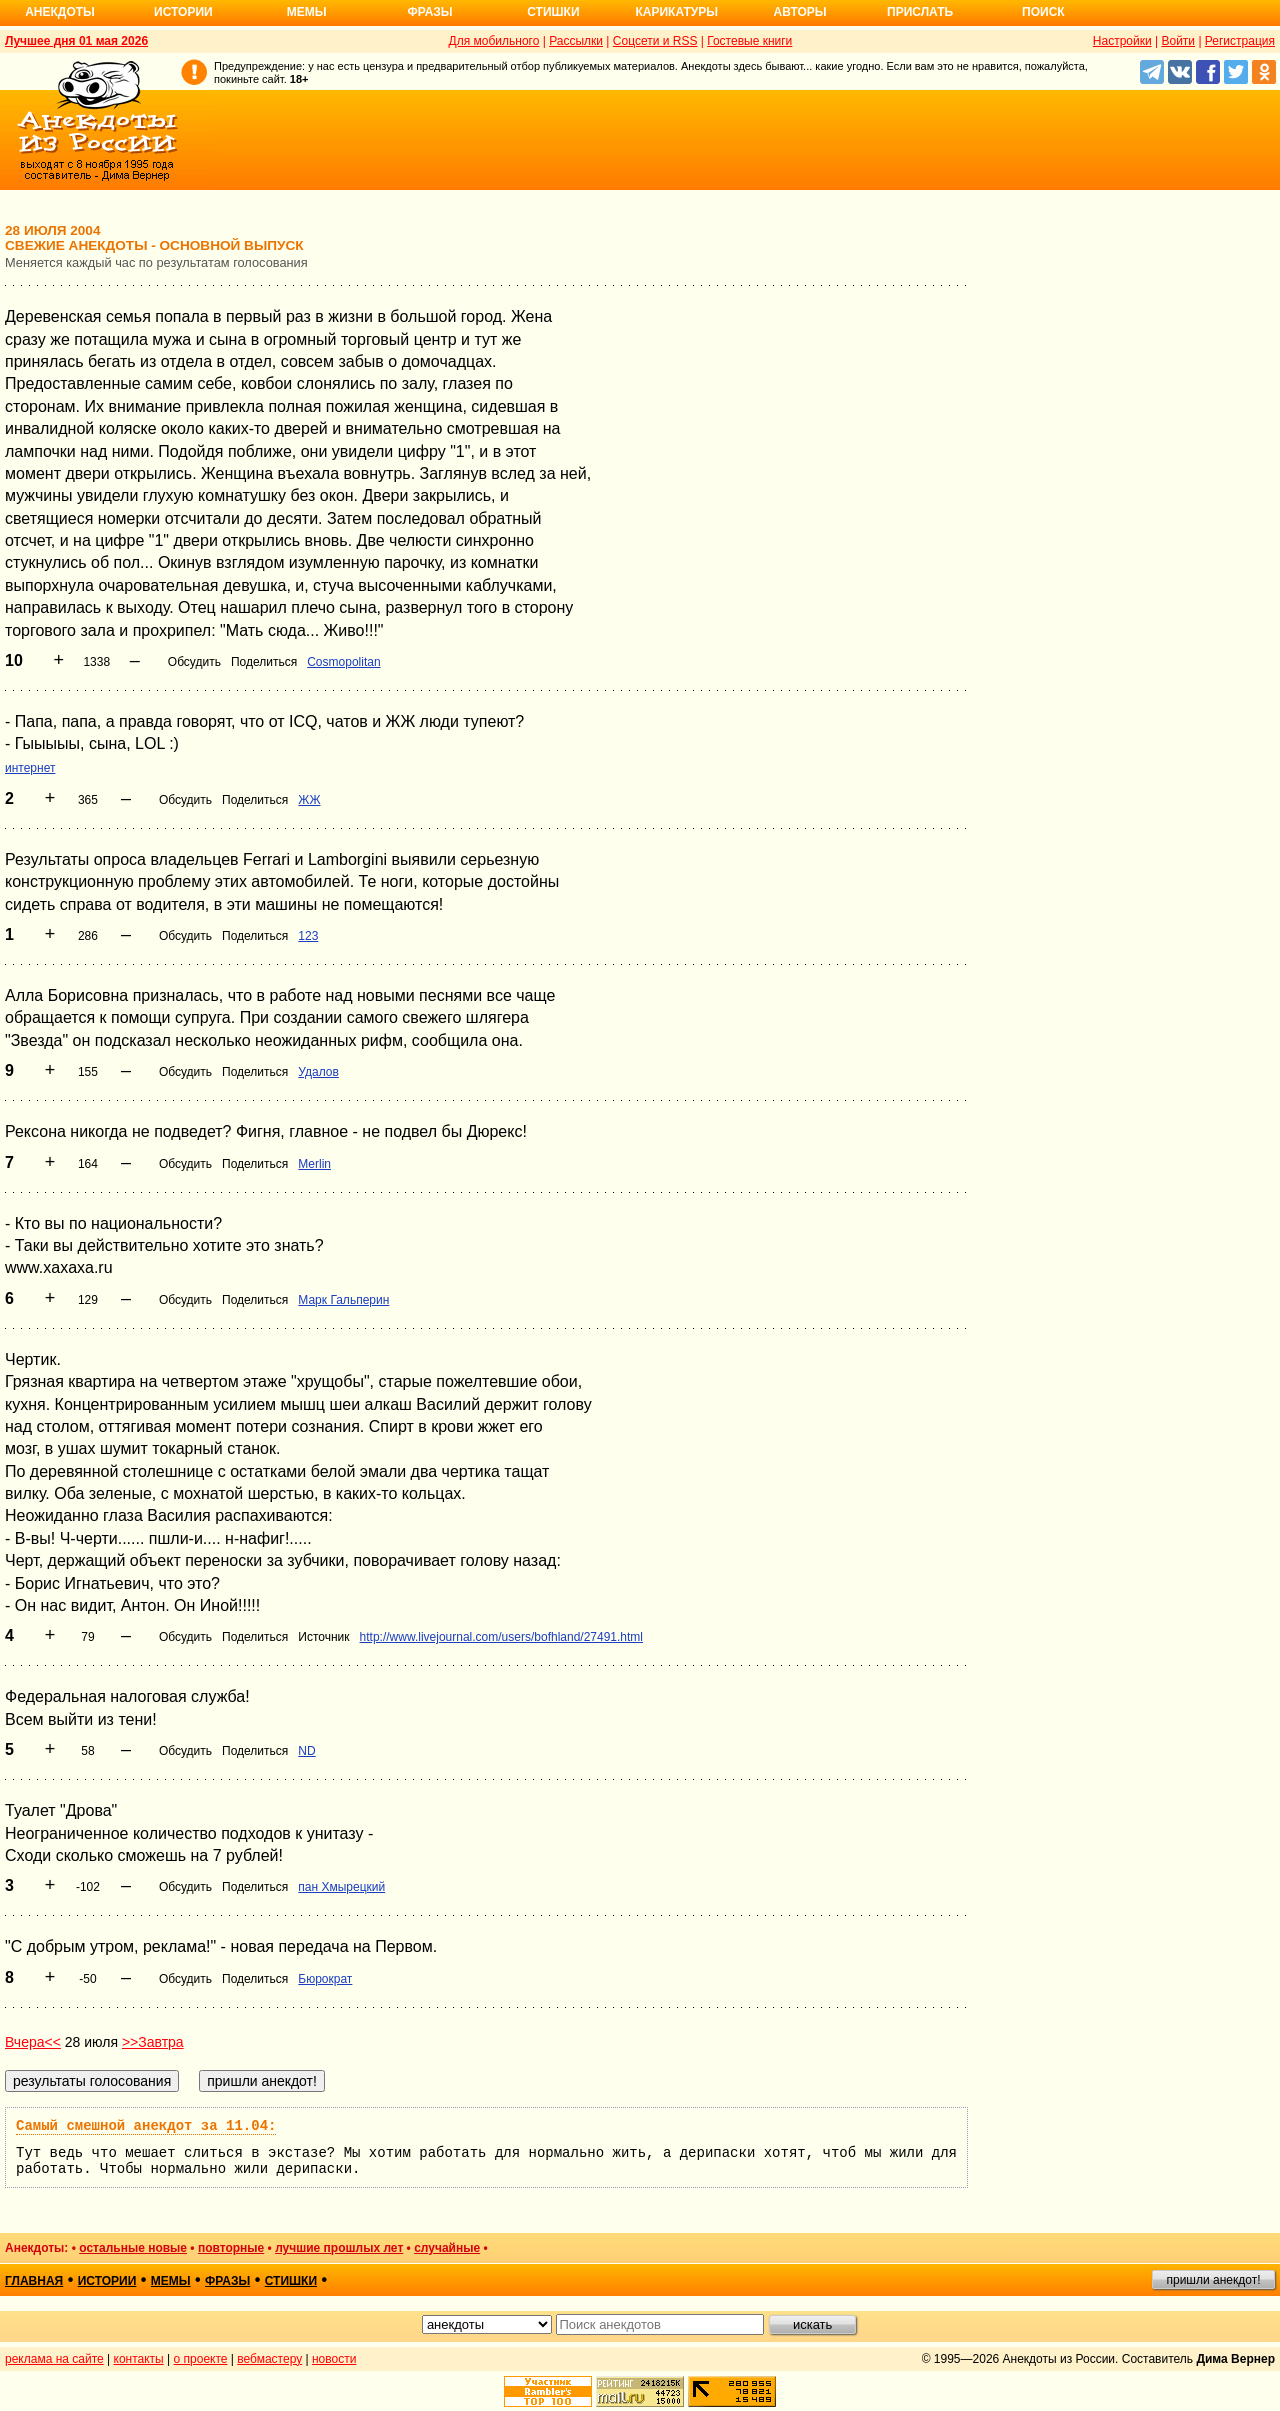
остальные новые (133, 2248)
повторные (231, 2248)
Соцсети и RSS (655, 41)
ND (306, 1751)
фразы (227, 2281)
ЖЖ (309, 800)
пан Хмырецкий (341, 1887)
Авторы (800, 12)
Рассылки (576, 41)
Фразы (429, 12)
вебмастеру (269, 2359)
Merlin (314, 1164)
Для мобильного (494, 41)
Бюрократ (325, 1979)
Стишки (553, 12)
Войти (1178, 41)
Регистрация (1240, 41)
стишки (291, 2281)
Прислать (920, 12)
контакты (139, 2359)
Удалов (318, 1072)
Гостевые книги (749, 41)
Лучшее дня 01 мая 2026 (76, 41)
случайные (447, 2248)
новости (334, 2359)
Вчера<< (33, 2042)
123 (308, 936)
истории (107, 2281)
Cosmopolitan (343, 662)
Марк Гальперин (343, 1300)
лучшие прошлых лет (339, 2248)
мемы (171, 2281)
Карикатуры (676, 12)
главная (34, 2281)
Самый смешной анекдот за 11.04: (146, 2126)
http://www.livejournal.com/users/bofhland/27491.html (501, 1637)
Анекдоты (60, 12)
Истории (183, 12)
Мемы (307, 12)
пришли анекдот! (1213, 2280)
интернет (30, 768)
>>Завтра (153, 2042)
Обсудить (194, 662)
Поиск (1043, 12)
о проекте (201, 2359)
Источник (323, 1637)
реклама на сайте (54, 2359)
